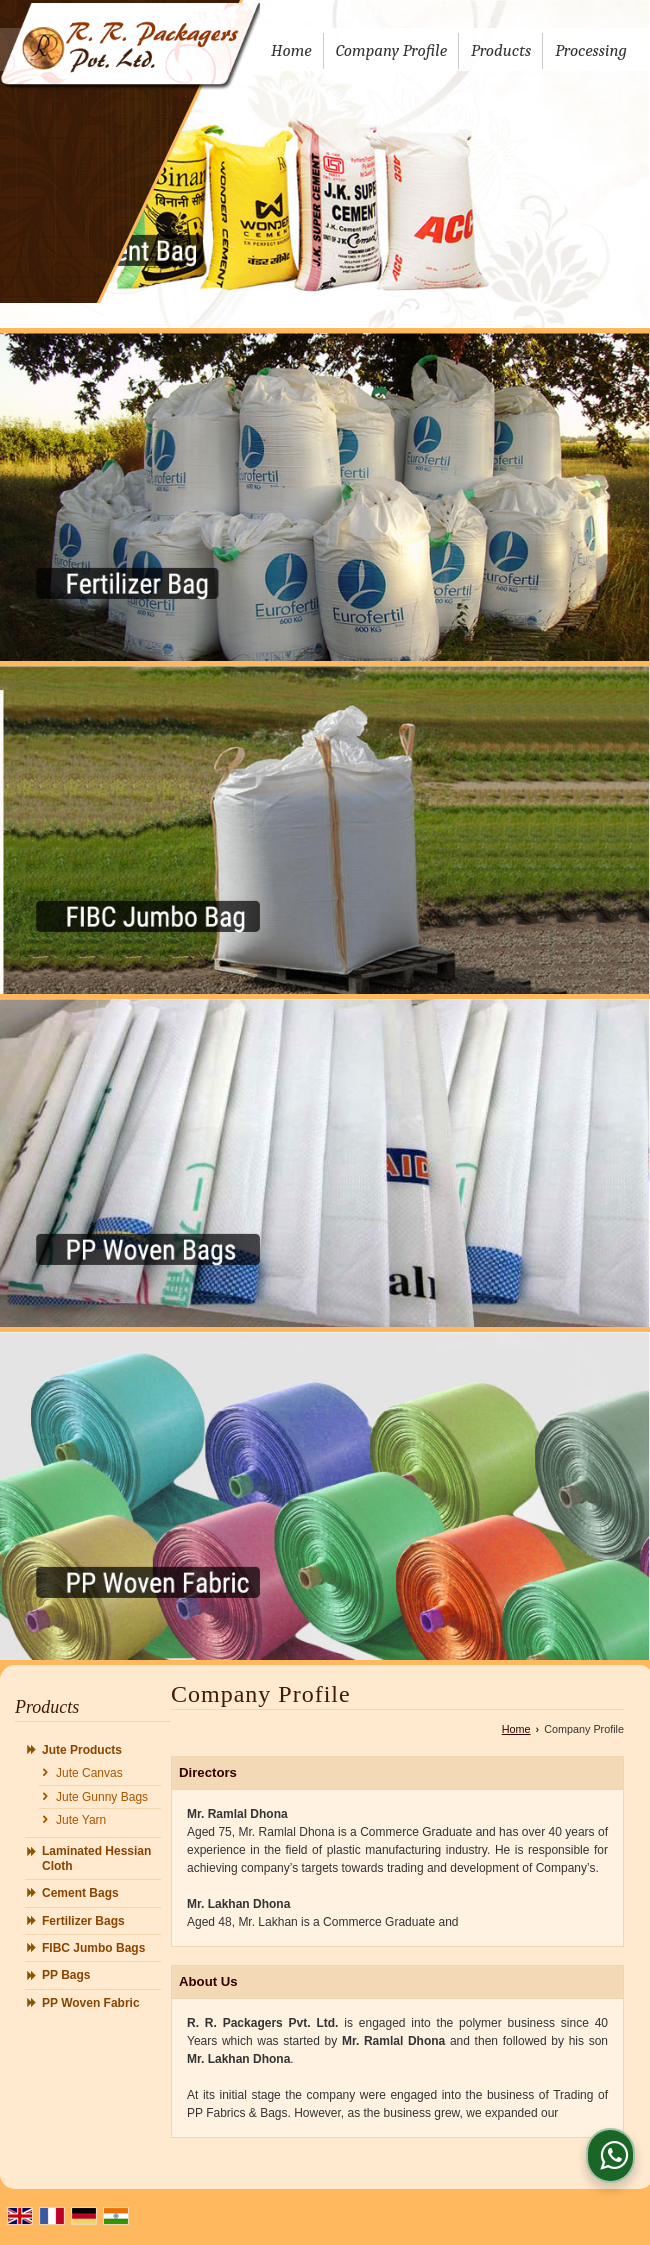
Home (291, 50)
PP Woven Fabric (91, 2003)
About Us (208, 1981)
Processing (591, 50)
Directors (208, 1772)
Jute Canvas (89, 1773)
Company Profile (391, 50)
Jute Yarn (81, 1820)
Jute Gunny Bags (102, 1797)
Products (501, 50)
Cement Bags (80, 1893)
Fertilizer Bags (83, 1921)
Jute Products (82, 1750)
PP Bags (66, 1975)
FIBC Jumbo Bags (93, 1948)
